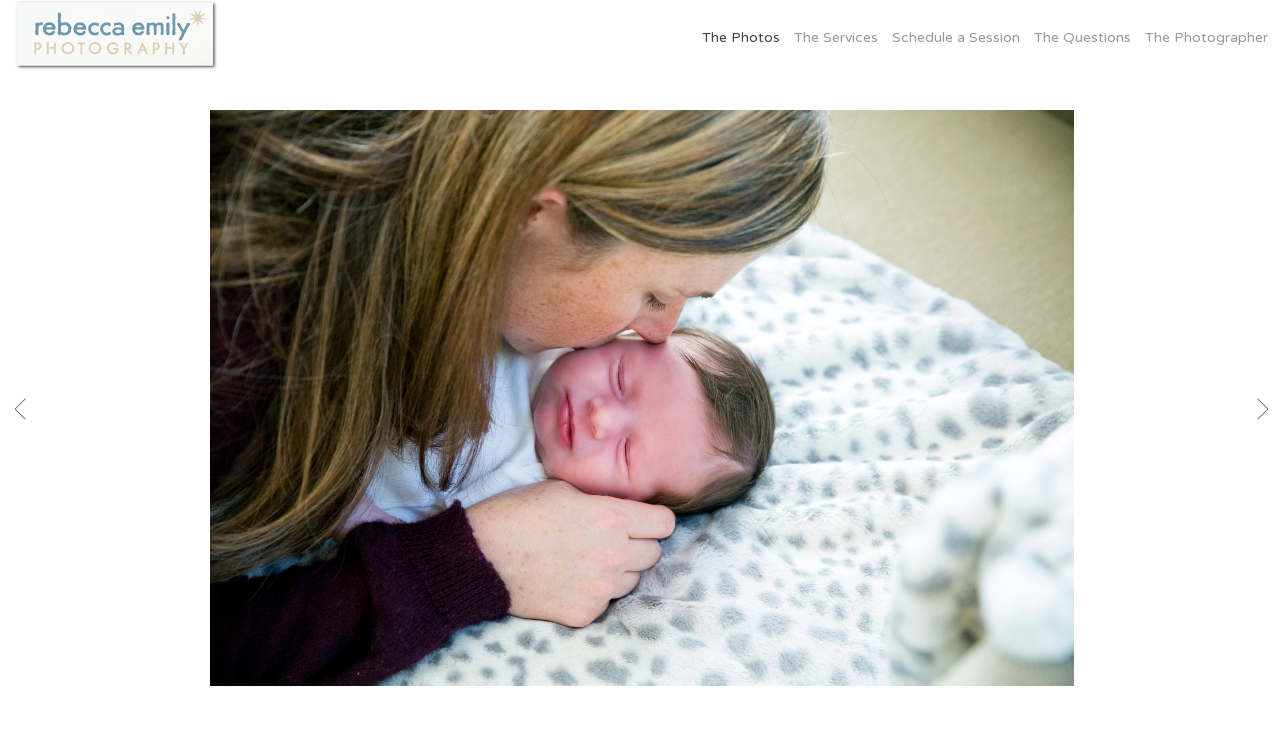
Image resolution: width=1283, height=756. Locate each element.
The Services (836, 37)
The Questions (1082, 37)
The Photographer (1206, 37)
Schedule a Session (956, 37)
